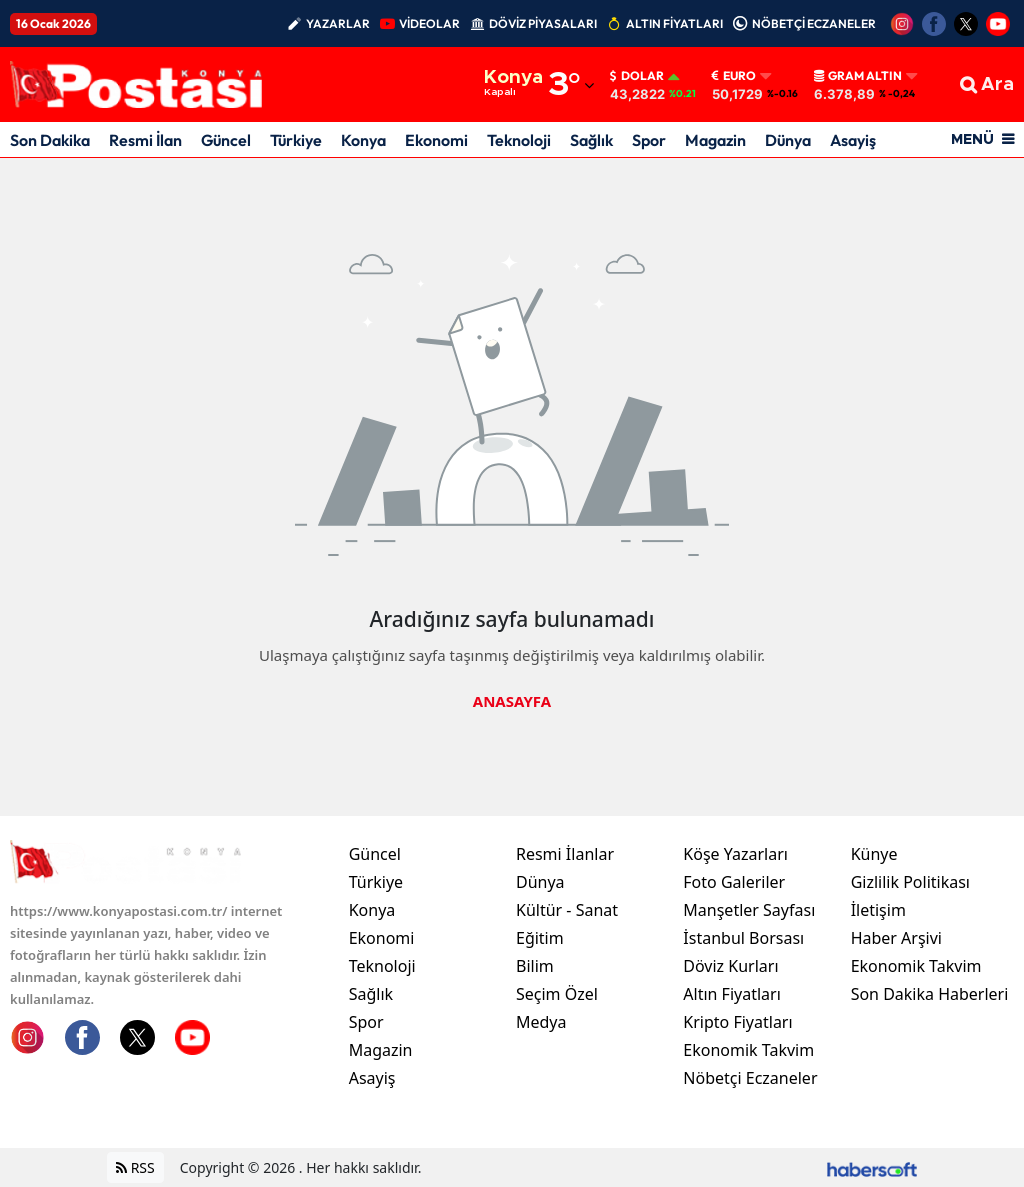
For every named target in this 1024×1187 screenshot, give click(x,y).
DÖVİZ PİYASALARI (543, 23)
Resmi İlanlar (565, 854)
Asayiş (853, 140)
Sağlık (591, 140)
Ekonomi (436, 140)
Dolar (637, 76)
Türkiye (296, 140)
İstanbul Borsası (743, 938)
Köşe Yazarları (735, 854)
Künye (874, 854)
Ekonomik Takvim (748, 1050)
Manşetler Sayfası (749, 910)
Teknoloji (519, 140)
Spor (649, 140)
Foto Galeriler (734, 882)
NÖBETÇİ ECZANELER (814, 23)
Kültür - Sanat (567, 910)
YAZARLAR (338, 23)
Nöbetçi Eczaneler (750, 1078)
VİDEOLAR (429, 23)
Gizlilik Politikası (910, 882)
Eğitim (540, 938)
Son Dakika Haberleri (930, 994)
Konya (363, 140)
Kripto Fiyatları (737, 1022)
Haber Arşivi (896, 938)
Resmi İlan (145, 140)
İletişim (878, 910)
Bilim (535, 966)
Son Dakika (50, 140)
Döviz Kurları (730, 966)
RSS (135, 1167)
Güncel (226, 140)
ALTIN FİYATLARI (674, 23)
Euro (734, 76)
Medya (541, 1022)
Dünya (788, 140)
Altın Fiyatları (732, 994)
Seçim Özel (557, 994)
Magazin (715, 140)
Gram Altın (858, 76)
